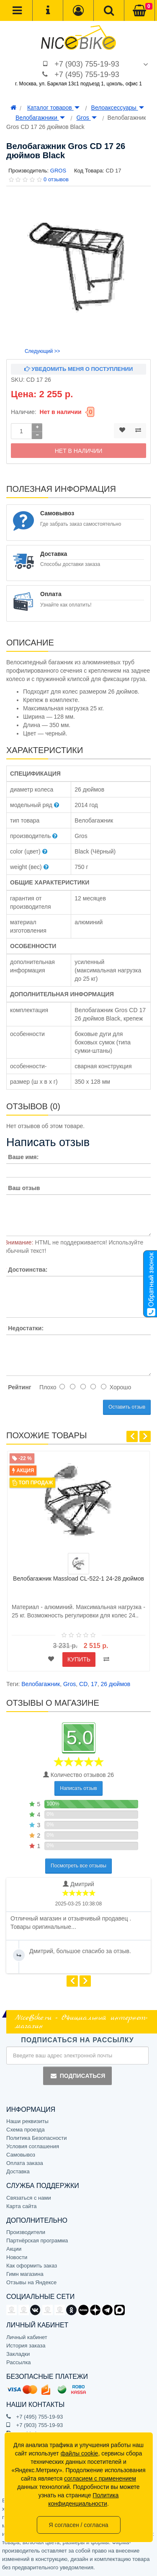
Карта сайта (21, 2206)
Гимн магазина (25, 2274)
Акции (13, 2249)
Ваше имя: (23, 1157)
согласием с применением (100, 2478)
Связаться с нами (28, 2198)
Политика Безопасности (36, 2138)
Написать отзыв (78, 1788)
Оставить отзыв (126, 1407)
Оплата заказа (24, 2163)
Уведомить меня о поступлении (78, 369)
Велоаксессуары (117, 107)
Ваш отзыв (24, 1188)
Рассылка (18, 2362)
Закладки (18, 2354)
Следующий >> (42, 351)
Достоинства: (27, 1269)
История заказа (25, 2345)
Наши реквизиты (27, 2121)
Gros (86, 117)
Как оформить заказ (31, 2265)
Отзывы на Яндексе (31, 2282)
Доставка (18, 2171)
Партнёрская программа (37, 2240)
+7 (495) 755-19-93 (86, 74)
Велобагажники (40, 117)
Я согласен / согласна (78, 2525)
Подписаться (77, 2075)
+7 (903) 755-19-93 (86, 64)
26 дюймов (115, 1684)
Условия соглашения (32, 2146)
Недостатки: (26, 1328)
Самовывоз (20, 2155)
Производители (25, 2232)
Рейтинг (19, 1387)
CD (83, 1684)
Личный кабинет (26, 2337)
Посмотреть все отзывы (78, 1866)
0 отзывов (56, 179)
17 (94, 1684)
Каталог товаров (53, 107)
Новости (16, 2257)
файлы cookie (79, 2453)
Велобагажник (40, 1684)
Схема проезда (25, 2129)
